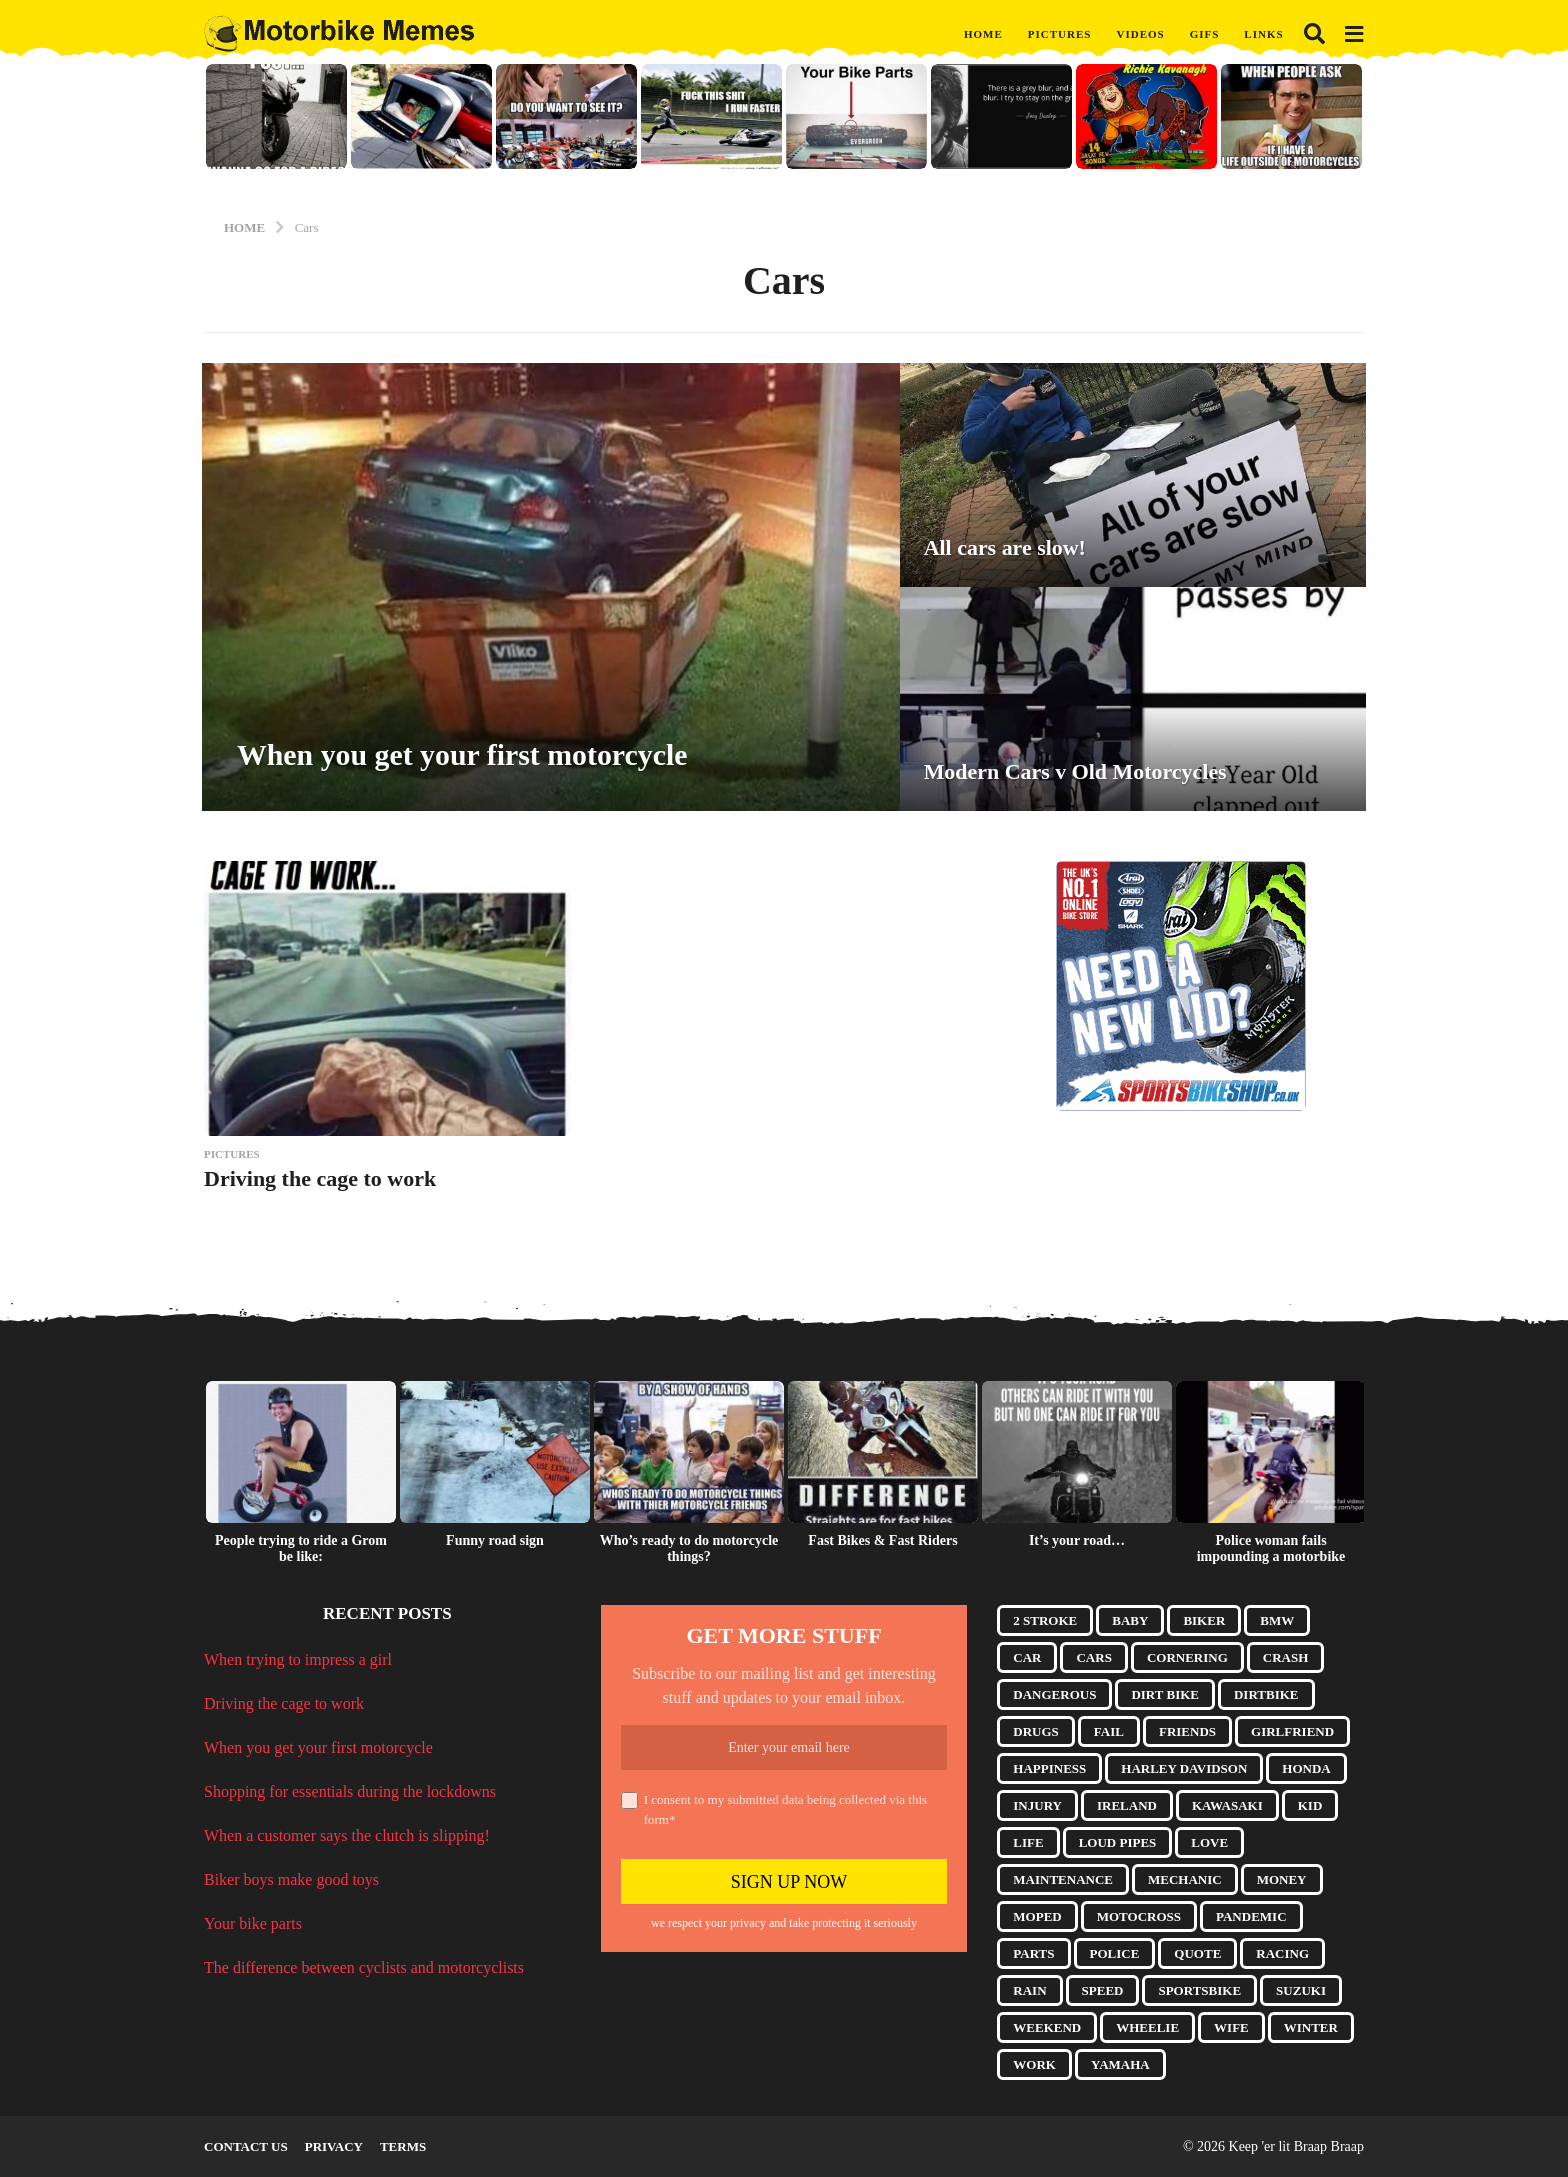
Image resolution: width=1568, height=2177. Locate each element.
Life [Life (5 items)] (1028, 1842)
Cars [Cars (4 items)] (1093, 1657)
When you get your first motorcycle (463, 754)
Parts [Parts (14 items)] (1033, 1953)
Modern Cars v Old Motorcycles (1076, 771)
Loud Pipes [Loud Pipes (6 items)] (1118, 1842)
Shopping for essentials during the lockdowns (350, 1791)
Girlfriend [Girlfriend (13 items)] (1292, 1731)
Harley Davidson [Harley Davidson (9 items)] (1184, 1768)
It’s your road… (1077, 1540)
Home (983, 34)
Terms (403, 2146)
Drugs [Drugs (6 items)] (1036, 1731)
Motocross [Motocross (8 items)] (1139, 1916)
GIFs (1205, 34)
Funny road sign (495, 1540)
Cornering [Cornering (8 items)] (1187, 1657)
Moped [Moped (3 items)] (1037, 1916)
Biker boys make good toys (291, 1879)
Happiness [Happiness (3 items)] (1049, 1768)
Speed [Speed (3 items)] (1103, 1990)
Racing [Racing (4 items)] (1282, 1953)
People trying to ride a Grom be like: (301, 1548)
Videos (1140, 34)
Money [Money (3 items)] (1282, 1879)
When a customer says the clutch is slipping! (347, 1835)
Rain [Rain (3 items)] (1029, 1990)
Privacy (334, 2146)
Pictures (1060, 34)
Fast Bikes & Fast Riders (882, 1540)
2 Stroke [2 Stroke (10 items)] (1045, 1620)
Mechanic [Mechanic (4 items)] (1185, 1879)
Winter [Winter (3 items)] (1311, 2027)
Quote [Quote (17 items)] (1197, 1953)
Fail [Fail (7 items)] (1109, 1731)
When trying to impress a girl (298, 1659)
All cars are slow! (1005, 547)
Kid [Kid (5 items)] (1310, 1805)
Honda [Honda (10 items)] (1306, 1768)
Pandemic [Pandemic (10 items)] (1251, 1916)
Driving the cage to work (320, 1178)
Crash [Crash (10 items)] (1286, 1657)
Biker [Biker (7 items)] (1204, 1620)
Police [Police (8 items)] (1115, 1953)
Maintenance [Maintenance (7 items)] (1063, 1879)
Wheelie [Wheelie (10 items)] (1147, 2027)
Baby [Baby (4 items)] (1130, 1620)
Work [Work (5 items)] (1034, 2064)
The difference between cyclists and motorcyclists (364, 1967)
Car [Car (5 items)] (1027, 1657)
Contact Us (246, 2146)
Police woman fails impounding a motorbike (1271, 1548)
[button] (1314, 34)
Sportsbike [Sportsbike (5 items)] (1199, 1990)
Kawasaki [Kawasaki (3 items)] (1227, 1805)
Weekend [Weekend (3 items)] (1047, 2027)
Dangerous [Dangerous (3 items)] (1054, 1694)
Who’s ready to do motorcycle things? (689, 1548)
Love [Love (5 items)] (1209, 1842)
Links (1263, 34)
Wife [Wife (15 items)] (1231, 2027)
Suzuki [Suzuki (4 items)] (1301, 1990)
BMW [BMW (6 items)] (1277, 1620)
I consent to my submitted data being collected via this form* (774, 1809)
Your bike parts (253, 1923)
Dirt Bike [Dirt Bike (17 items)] (1165, 1694)
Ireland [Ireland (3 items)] (1127, 1805)
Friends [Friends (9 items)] (1187, 1731)
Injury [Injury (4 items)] (1037, 1805)
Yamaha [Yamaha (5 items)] (1120, 2064)
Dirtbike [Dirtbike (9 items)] (1266, 1694)
